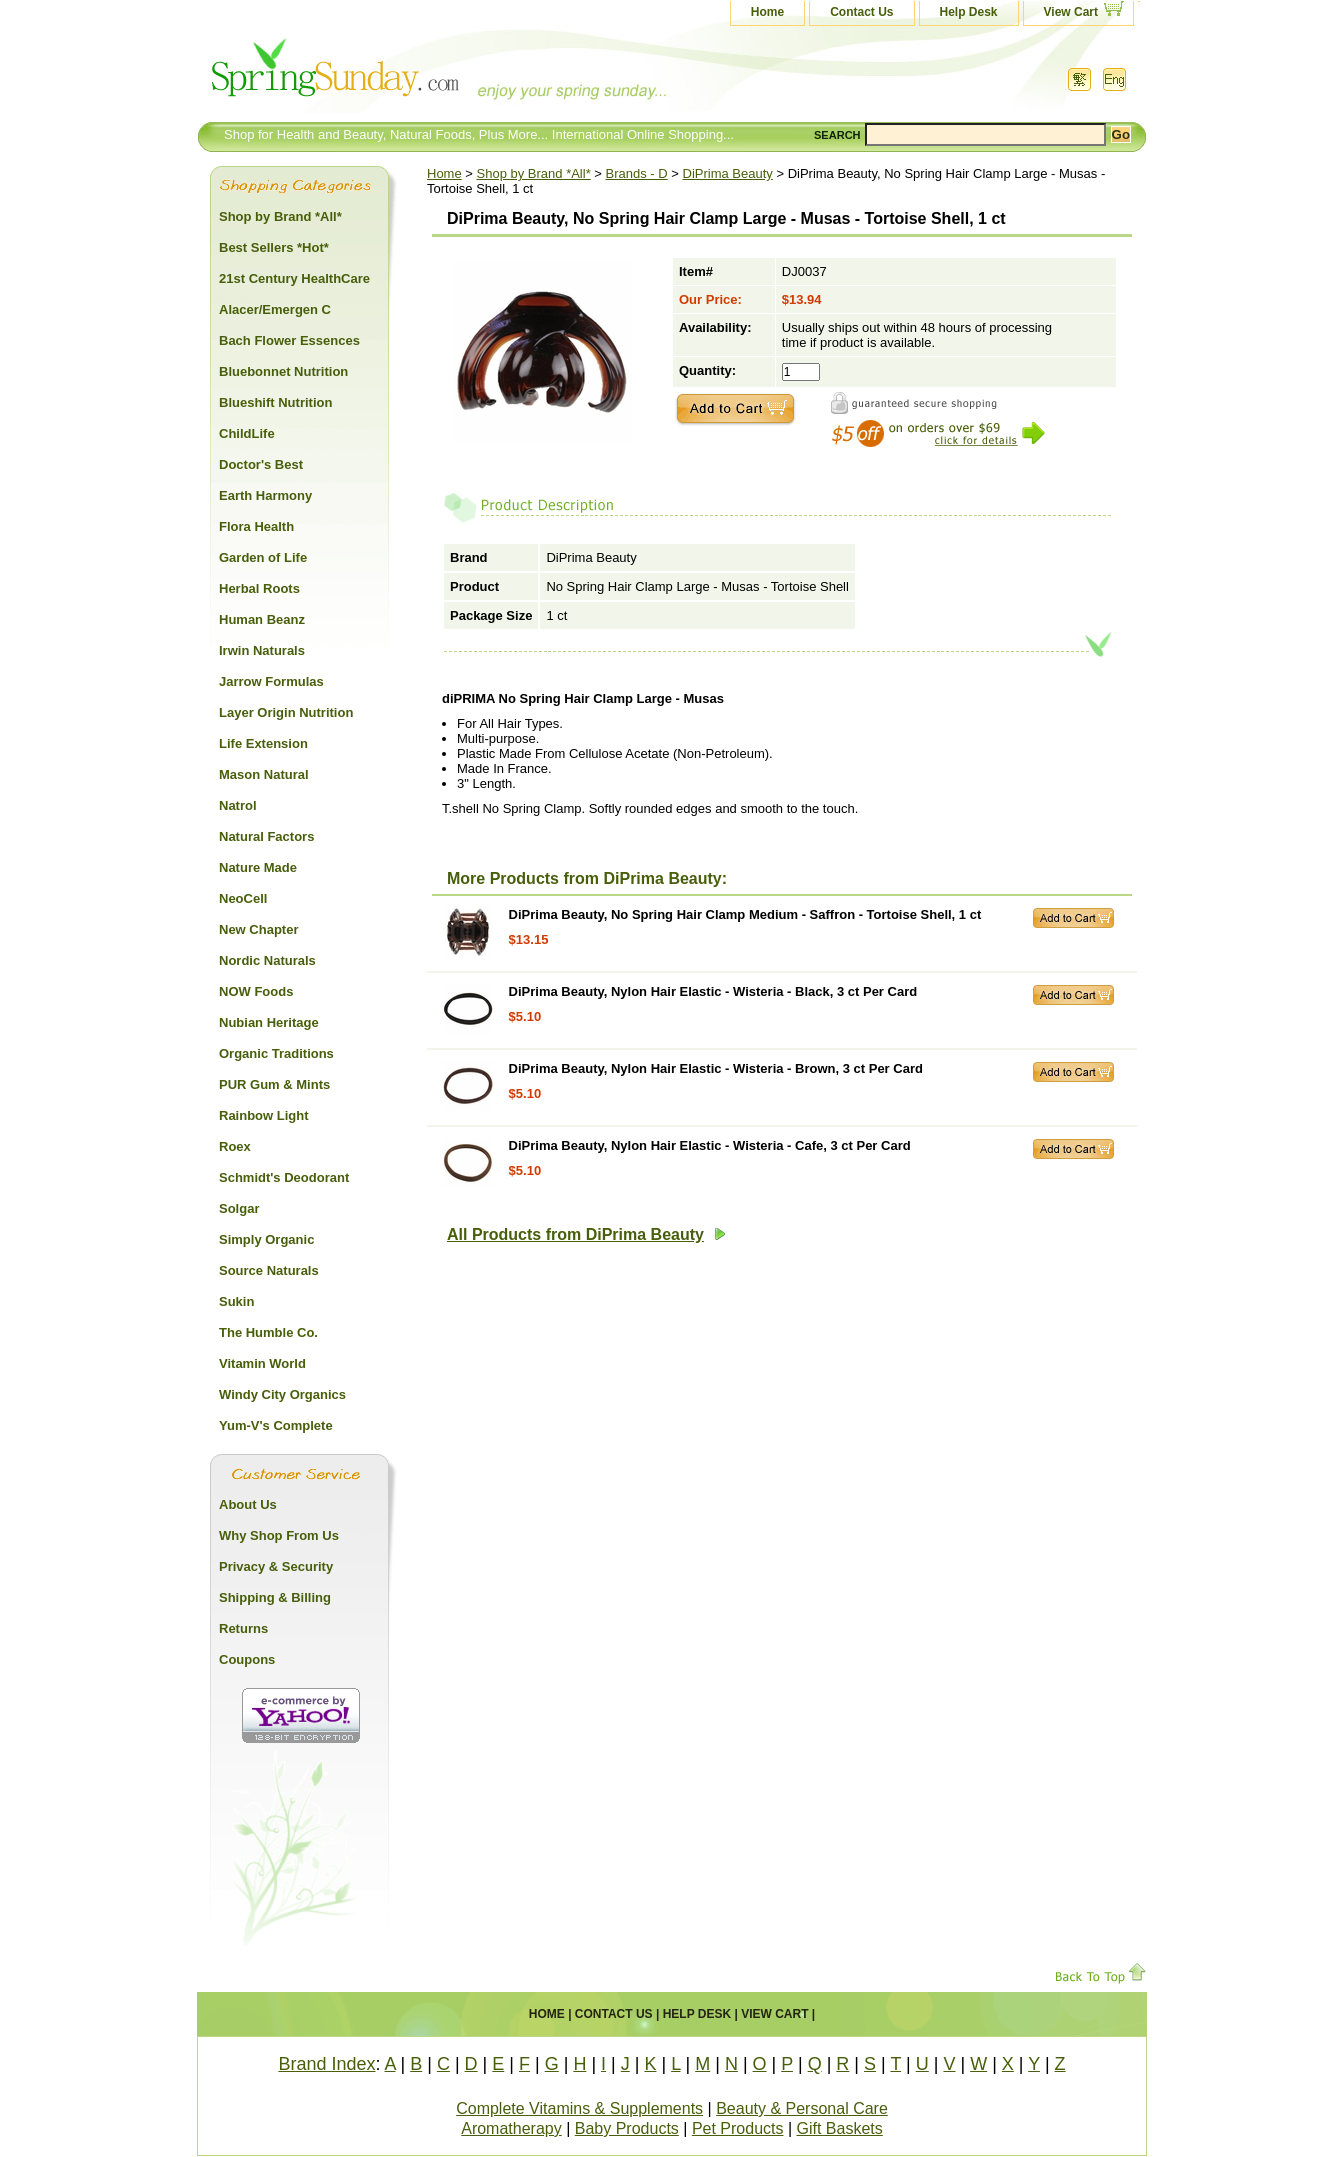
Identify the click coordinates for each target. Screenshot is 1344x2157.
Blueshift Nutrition (275, 402)
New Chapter (258, 929)
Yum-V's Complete (276, 1425)
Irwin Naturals (262, 650)
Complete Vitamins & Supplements (579, 2108)
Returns (243, 1628)
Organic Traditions (276, 1053)
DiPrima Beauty (728, 173)
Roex (235, 1146)
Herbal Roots (259, 588)
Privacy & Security (276, 1566)
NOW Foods (256, 991)
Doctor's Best (261, 464)
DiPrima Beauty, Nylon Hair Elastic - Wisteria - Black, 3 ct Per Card (713, 991)
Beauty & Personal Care (802, 2108)
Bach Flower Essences (289, 340)
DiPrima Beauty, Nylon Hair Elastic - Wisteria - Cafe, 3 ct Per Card (710, 1145)
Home (767, 12)
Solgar (239, 1208)
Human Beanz (262, 619)
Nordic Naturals (267, 960)
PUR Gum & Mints (274, 1084)
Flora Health (256, 526)
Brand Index (326, 2064)
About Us (248, 1504)
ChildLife (247, 433)
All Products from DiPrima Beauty (586, 1234)
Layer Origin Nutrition (286, 712)
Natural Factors (266, 836)
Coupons (247, 1659)
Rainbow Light (264, 1115)
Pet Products (738, 2128)
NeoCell (243, 898)
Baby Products (627, 2128)
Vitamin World (262, 1363)
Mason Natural (264, 774)
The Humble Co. (268, 1332)
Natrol (238, 805)
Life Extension (263, 743)
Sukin (236, 1301)
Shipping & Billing (275, 1597)
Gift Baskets (840, 2128)
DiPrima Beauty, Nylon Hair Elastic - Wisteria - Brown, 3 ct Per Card (716, 1068)
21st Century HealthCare (294, 278)
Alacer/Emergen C (275, 309)
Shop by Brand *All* (534, 173)
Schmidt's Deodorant (284, 1177)
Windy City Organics (282, 1394)
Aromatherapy (511, 2128)
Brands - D (637, 173)
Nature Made (258, 867)
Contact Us (861, 12)
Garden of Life (263, 557)
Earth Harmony (265, 495)
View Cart (1071, 12)
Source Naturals (269, 1270)
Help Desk (969, 12)
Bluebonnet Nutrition (283, 371)
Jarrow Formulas (271, 681)
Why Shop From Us (279, 1535)
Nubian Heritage (269, 1022)
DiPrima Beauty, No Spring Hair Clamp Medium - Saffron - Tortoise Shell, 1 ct (745, 914)
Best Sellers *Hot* (274, 247)
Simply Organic (266, 1239)
